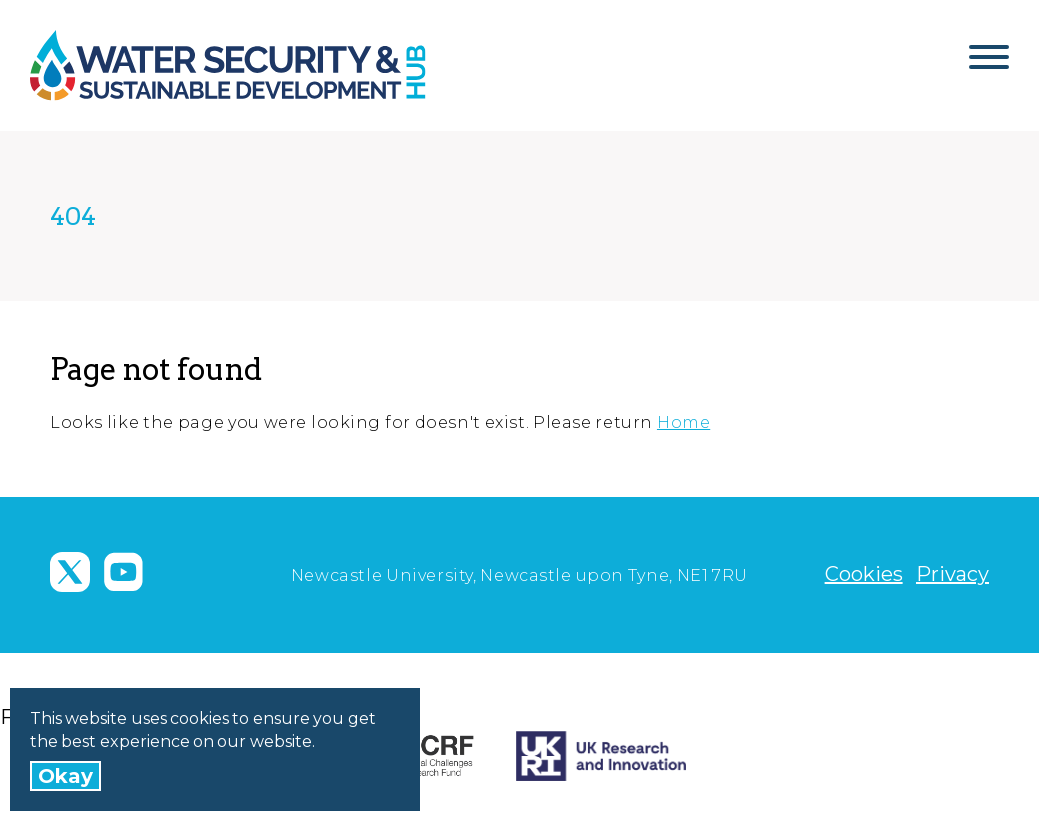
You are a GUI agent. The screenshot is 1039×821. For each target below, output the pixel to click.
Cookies (864, 574)
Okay (65, 776)
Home (683, 422)
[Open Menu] (989, 65)
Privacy (952, 574)
